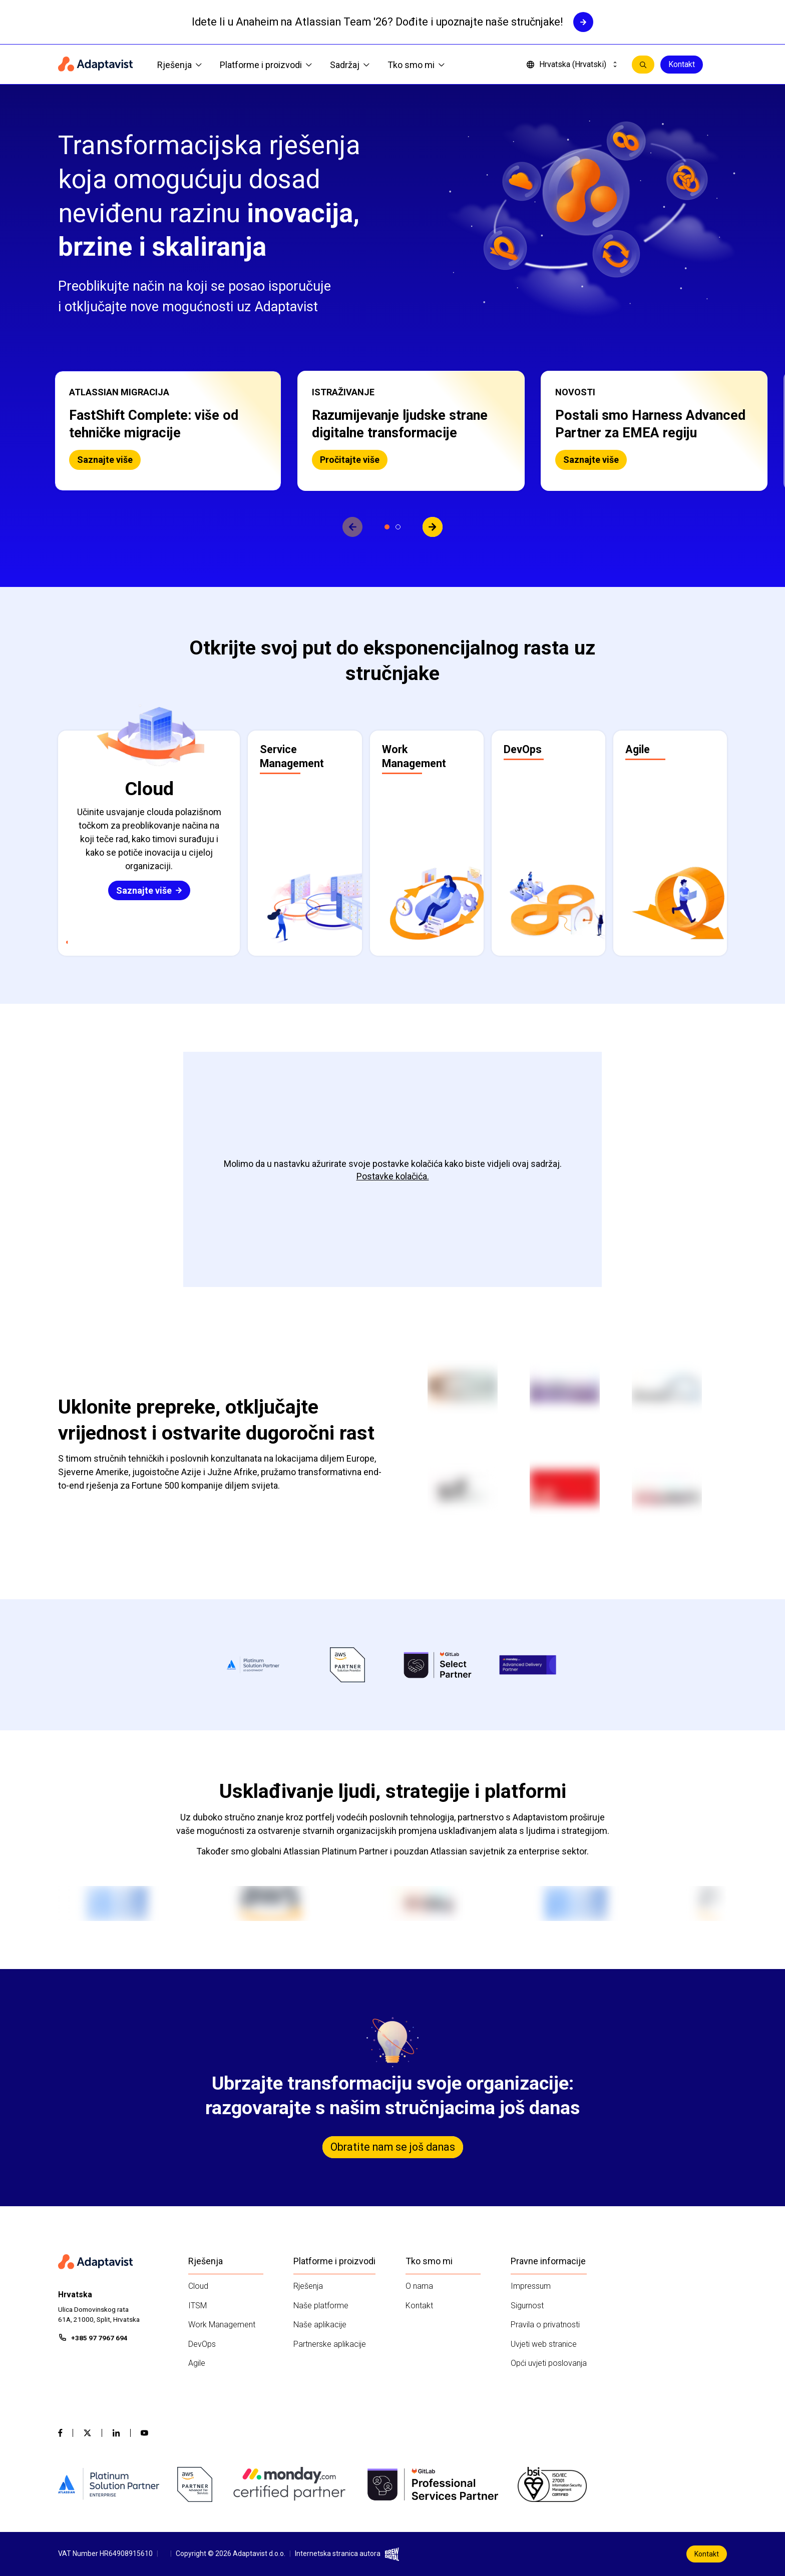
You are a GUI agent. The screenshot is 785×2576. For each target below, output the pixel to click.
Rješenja (179, 65)
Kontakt (681, 64)
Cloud (198, 2286)
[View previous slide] (352, 527)
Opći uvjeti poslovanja (549, 2363)
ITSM (197, 2305)
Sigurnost (527, 2305)
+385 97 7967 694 (99, 2338)
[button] (168, 431)
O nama (419, 2286)
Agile (196, 2363)
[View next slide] (433, 527)
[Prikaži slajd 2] (398, 526)
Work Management (221, 2324)
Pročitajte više (349, 459)
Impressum (531, 2286)
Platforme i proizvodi (266, 65)
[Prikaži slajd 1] (386, 526)
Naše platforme (320, 2305)
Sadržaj (349, 65)
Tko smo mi (416, 65)
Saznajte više (105, 459)
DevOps (202, 2344)
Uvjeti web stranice (544, 2344)
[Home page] (95, 65)
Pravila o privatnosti (545, 2324)
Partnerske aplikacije (329, 2344)
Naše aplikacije (319, 2324)
